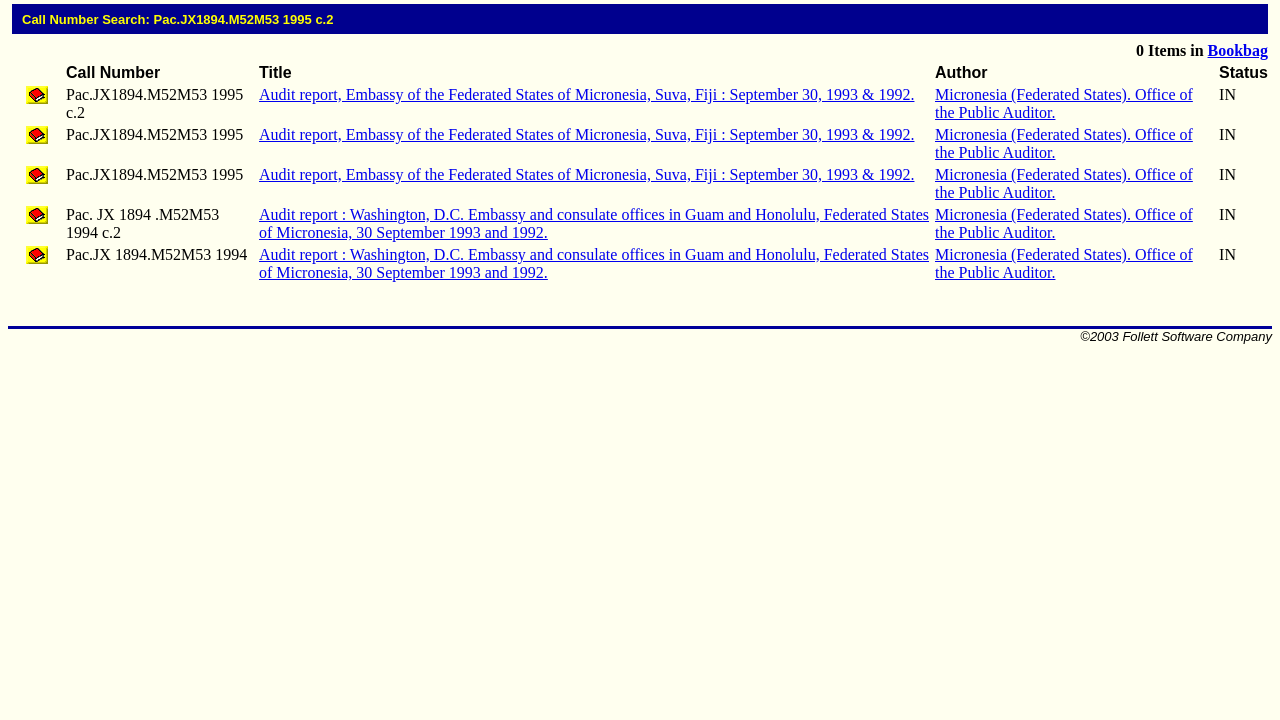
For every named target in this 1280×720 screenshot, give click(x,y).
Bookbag (1238, 50)
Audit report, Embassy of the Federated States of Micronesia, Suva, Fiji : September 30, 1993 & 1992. (586, 94)
